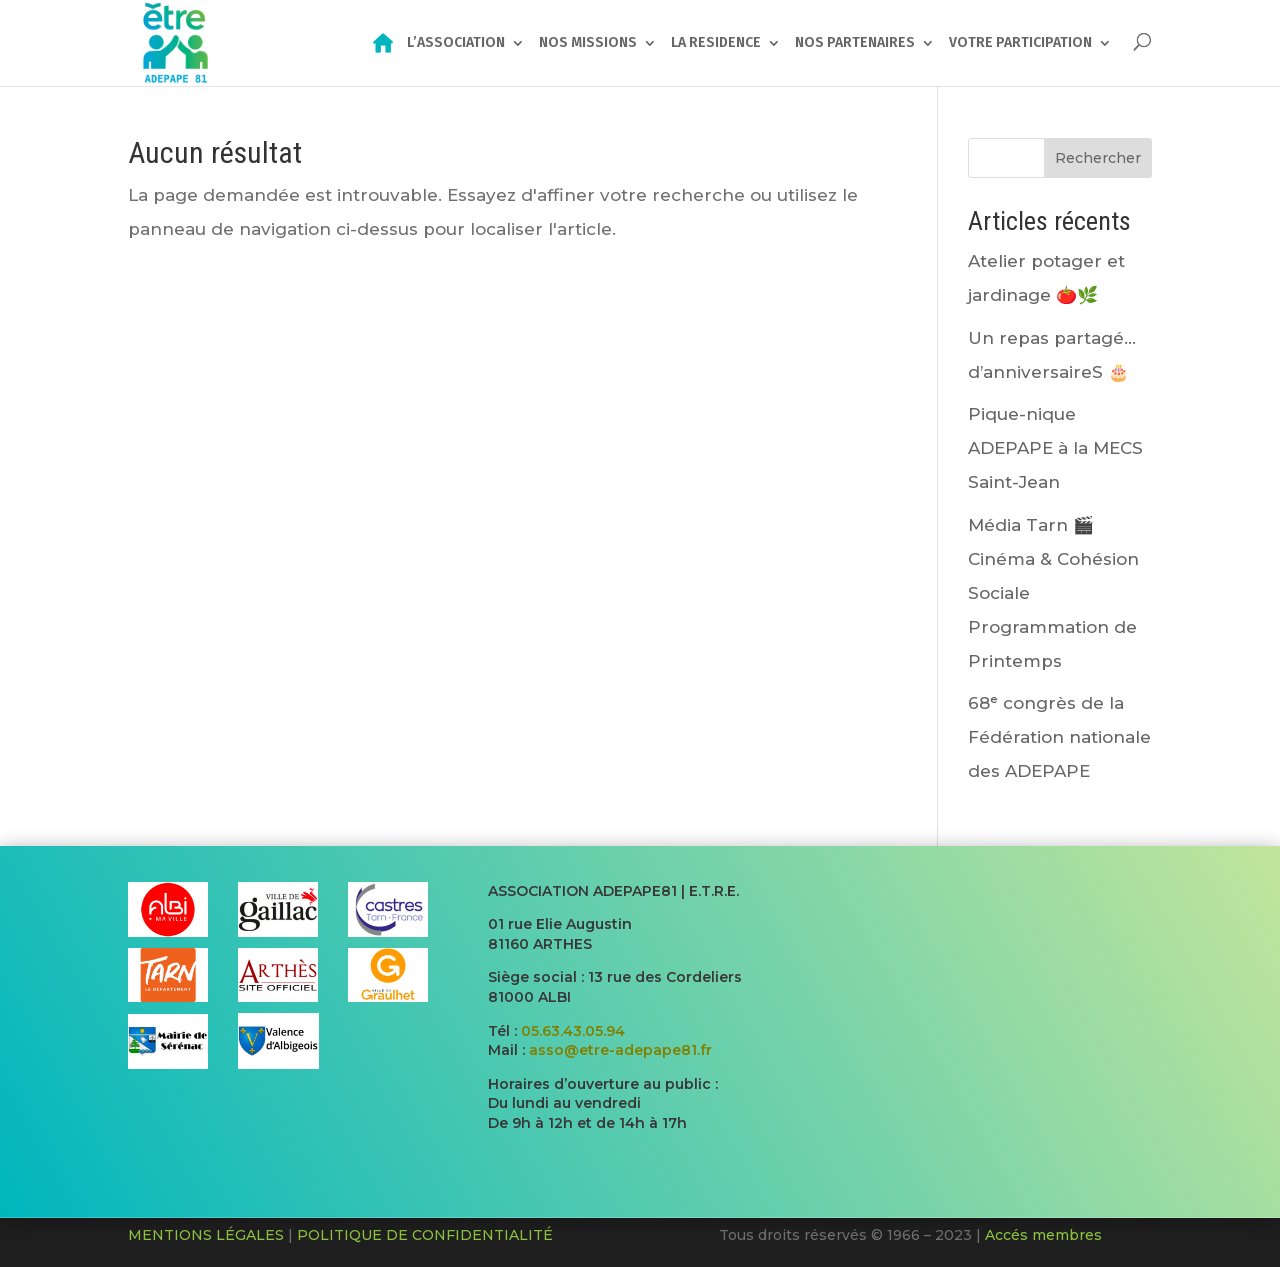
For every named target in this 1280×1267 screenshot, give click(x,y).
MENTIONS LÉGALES (206, 1235)
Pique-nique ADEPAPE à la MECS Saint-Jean (1055, 448)
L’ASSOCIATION (456, 43)
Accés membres (1043, 1235)
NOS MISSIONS (588, 43)
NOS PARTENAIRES (855, 43)
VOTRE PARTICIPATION (1020, 43)
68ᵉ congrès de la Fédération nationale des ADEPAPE (1059, 737)
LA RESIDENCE (716, 43)
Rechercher (1098, 158)
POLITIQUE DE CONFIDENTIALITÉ (425, 1235)
